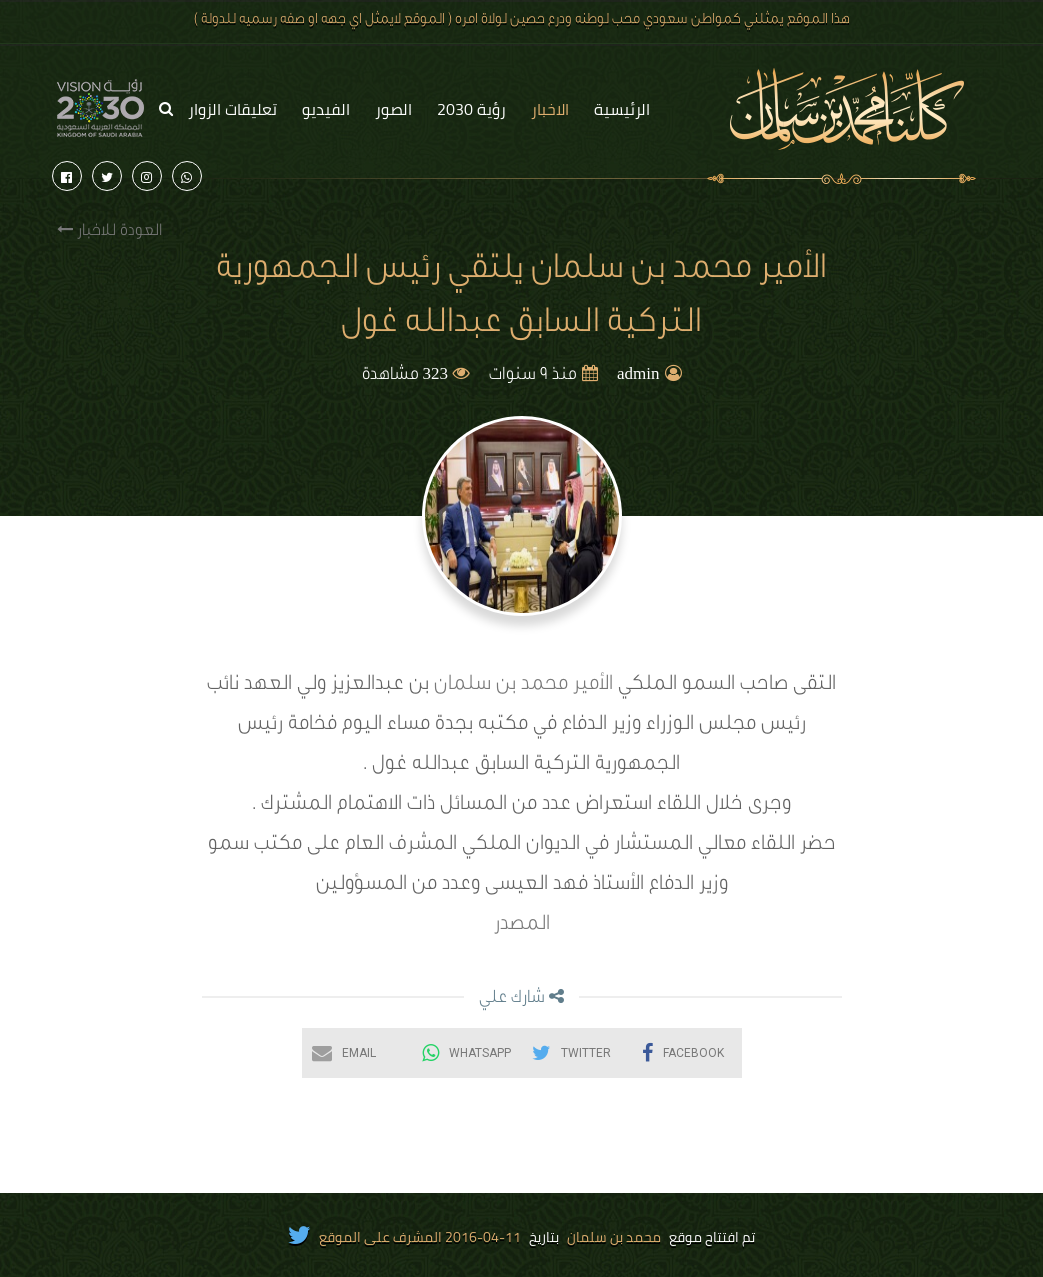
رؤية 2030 (471, 109)
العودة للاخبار (109, 230)
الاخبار (550, 109)
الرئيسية (622, 109)
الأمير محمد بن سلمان (526, 686)
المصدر (522, 926)
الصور (393, 109)
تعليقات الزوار (232, 109)
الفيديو (326, 109)
